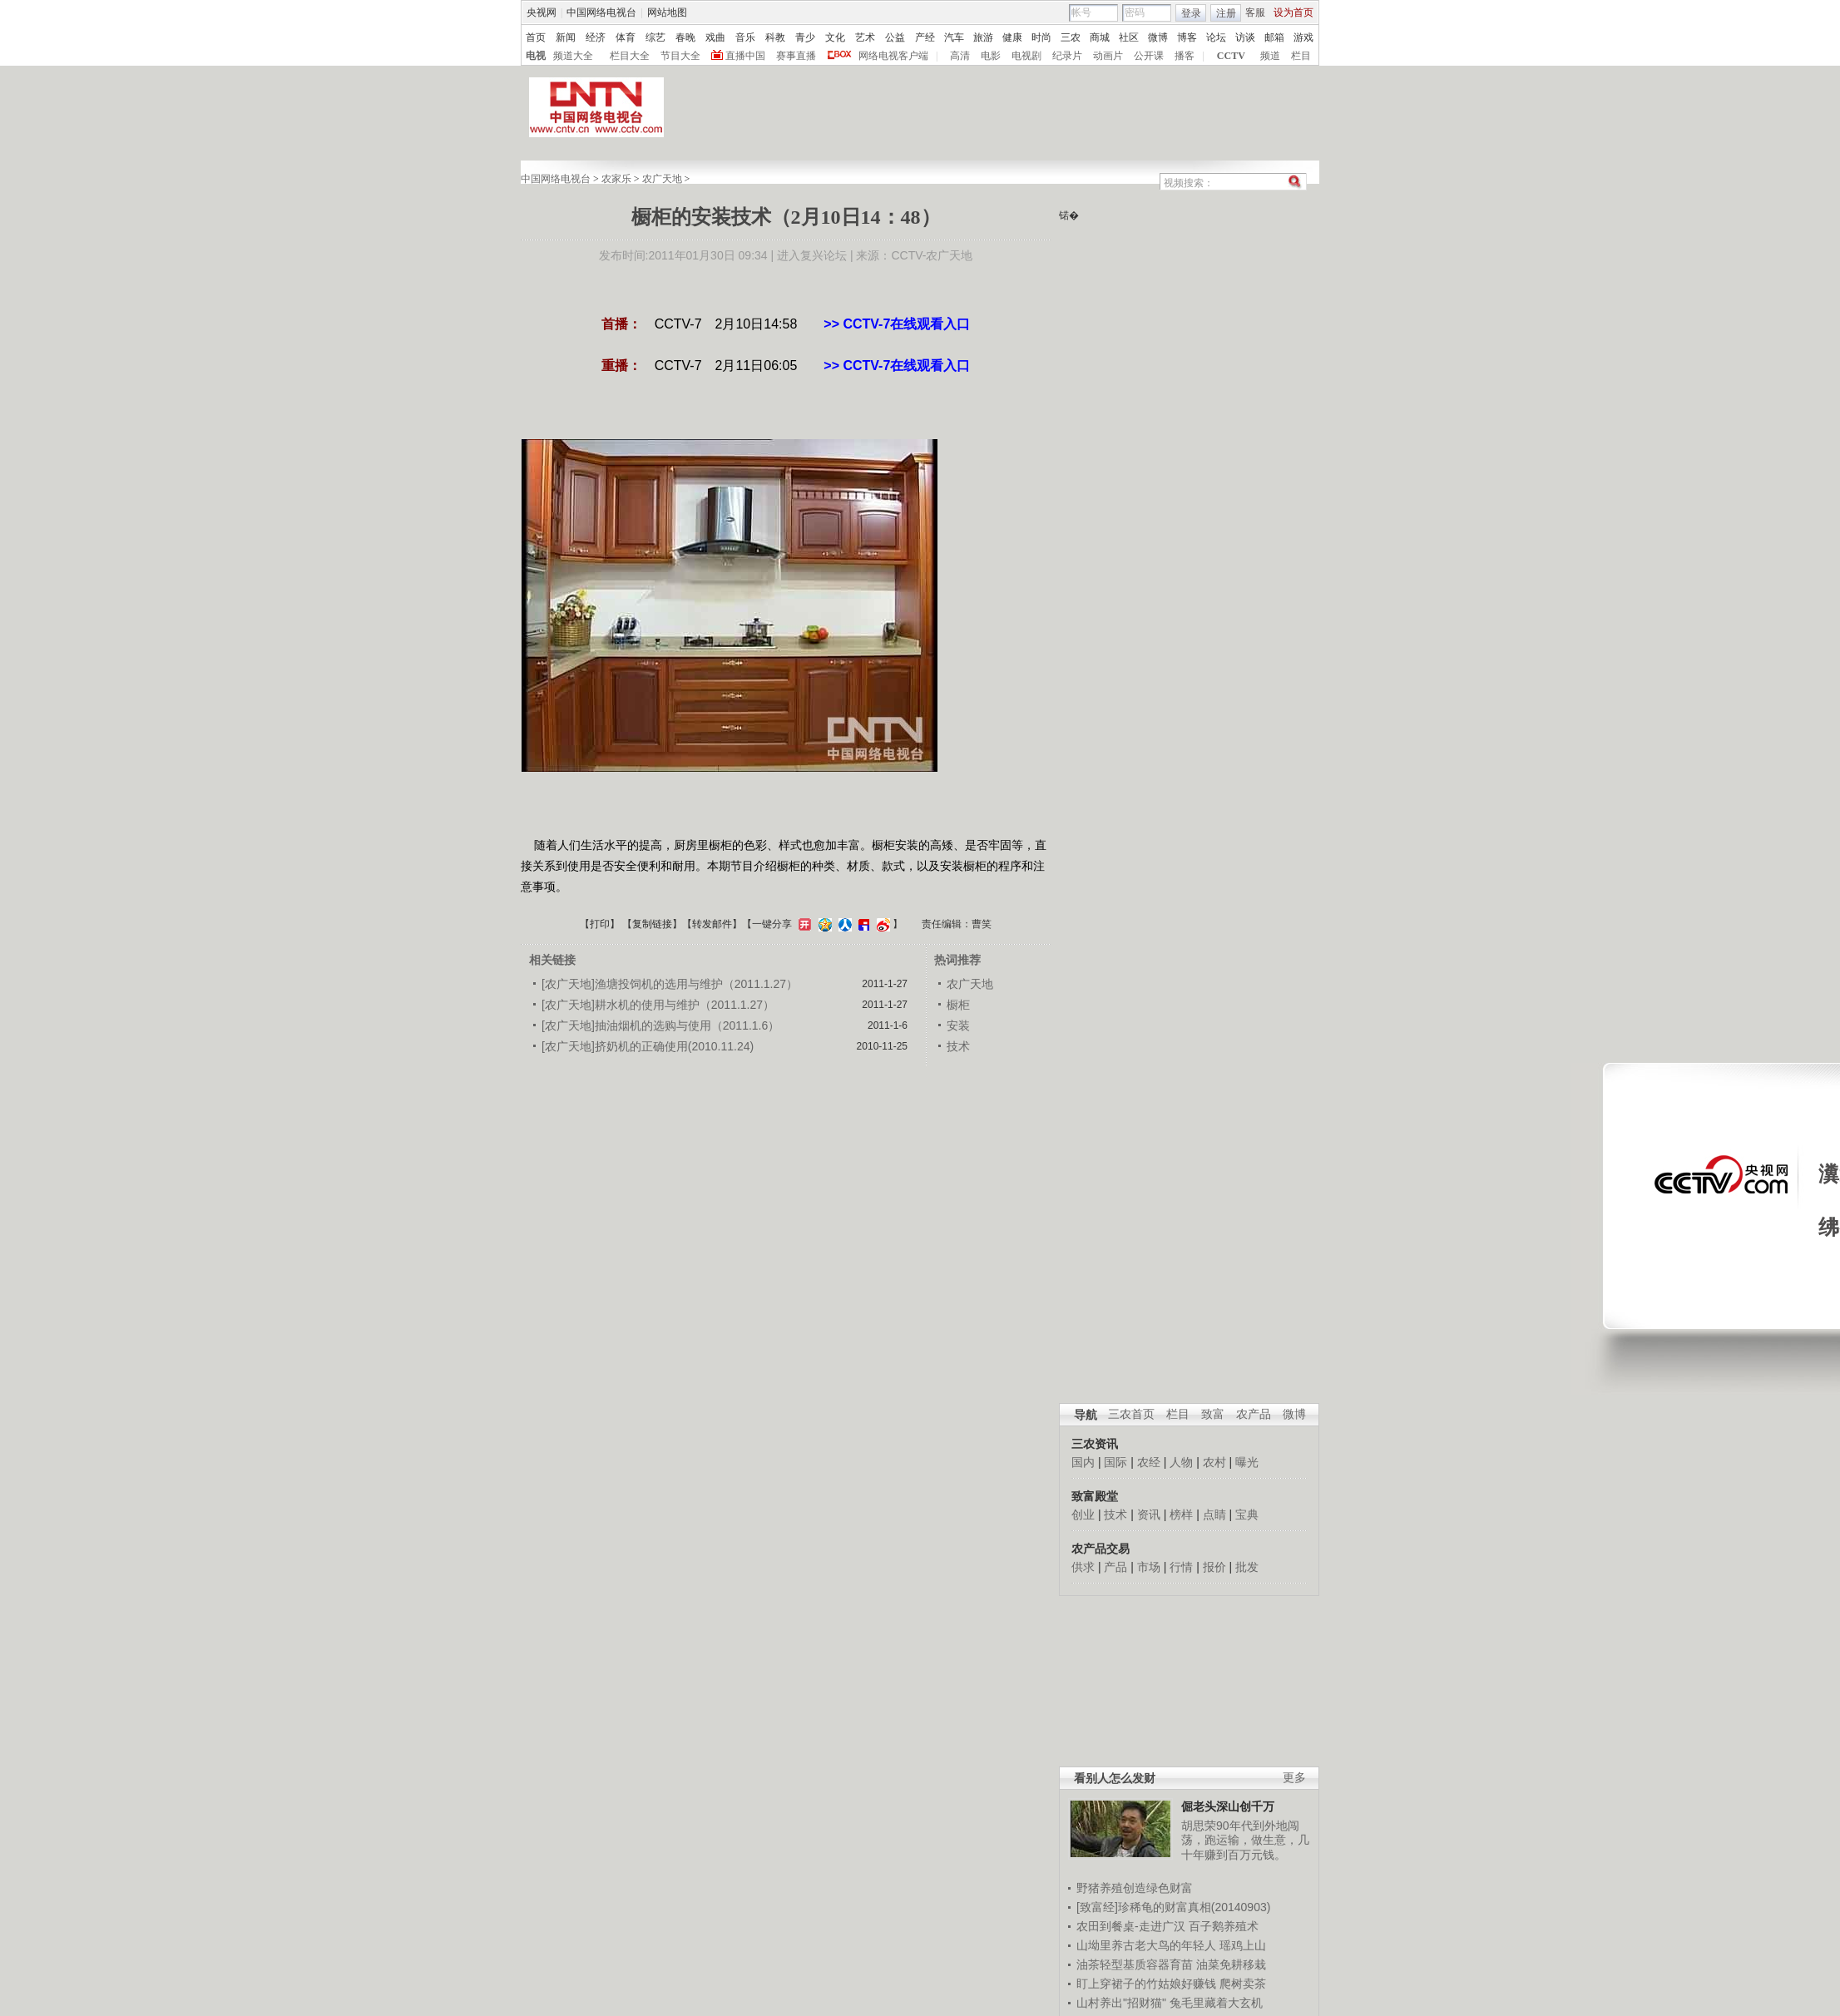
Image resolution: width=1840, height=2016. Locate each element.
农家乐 (616, 179)
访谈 (1245, 37)
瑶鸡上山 (1242, 1945)
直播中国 (745, 56)
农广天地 (662, 179)
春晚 (685, 37)
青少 (805, 37)
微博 (1158, 37)
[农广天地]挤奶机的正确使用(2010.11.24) (648, 1046)
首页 (536, 37)
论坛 (1216, 37)
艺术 (865, 37)
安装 (958, 1025)
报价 (1214, 1567)
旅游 (983, 37)
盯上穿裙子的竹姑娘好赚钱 (1146, 1983)
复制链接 (652, 924)
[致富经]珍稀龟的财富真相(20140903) (1173, 1907)
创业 (1083, 1514)
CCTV (1231, 56)
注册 (1226, 13)
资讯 (1148, 1514)
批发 (1247, 1567)
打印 (600, 924)
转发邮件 (712, 924)
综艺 (655, 37)
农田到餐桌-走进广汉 (1130, 1926)
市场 (1148, 1567)
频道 (1270, 56)
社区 (1129, 37)
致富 (1212, 1414)
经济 (596, 37)
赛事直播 (796, 56)
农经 (1148, 1462)
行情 (1181, 1567)
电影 (991, 56)
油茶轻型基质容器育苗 (1134, 1964)
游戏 (1303, 37)
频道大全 (573, 56)
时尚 (1041, 37)
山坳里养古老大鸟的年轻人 (1146, 1945)
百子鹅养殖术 (1224, 1926)
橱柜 (958, 1004)
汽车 (954, 37)
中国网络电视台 (601, 12)
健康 (1012, 37)
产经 (925, 37)
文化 (835, 37)
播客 (1185, 56)
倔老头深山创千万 (1227, 1806)
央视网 (541, 12)
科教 (775, 37)
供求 (1083, 1567)
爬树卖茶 (1242, 1983)
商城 (1100, 37)
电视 (536, 56)
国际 (1115, 1462)
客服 (1255, 12)
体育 (626, 37)
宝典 (1247, 1514)
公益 (895, 37)
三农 (1071, 37)
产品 (1115, 1567)
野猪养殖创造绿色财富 (1134, 1888)
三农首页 (1131, 1414)
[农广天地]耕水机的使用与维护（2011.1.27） (658, 1004)
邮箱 (1274, 37)
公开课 (1149, 56)
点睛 (1214, 1514)
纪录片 (1067, 56)
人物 (1181, 1462)
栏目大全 (630, 56)
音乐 (745, 37)
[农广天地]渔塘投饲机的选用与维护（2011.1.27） (670, 984)
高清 (960, 56)
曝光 (1247, 1462)
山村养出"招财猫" (1121, 2002)
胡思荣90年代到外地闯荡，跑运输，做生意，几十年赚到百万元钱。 (1245, 1840)
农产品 (1253, 1414)
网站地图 (667, 12)
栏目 (1301, 56)
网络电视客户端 (893, 56)
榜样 (1181, 1514)
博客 (1187, 37)
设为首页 (1293, 12)
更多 (1294, 1777)
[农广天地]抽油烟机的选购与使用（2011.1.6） (660, 1025)
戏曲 (715, 37)
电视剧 (1026, 56)
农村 (1214, 1462)
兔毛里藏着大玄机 (1216, 2002)
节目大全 (680, 56)
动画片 (1108, 56)
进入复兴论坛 (812, 255)
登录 (1191, 13)
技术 (1115, 1514)
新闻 (566, 37)
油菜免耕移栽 (1231, 1964)
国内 (1083, 1462)
